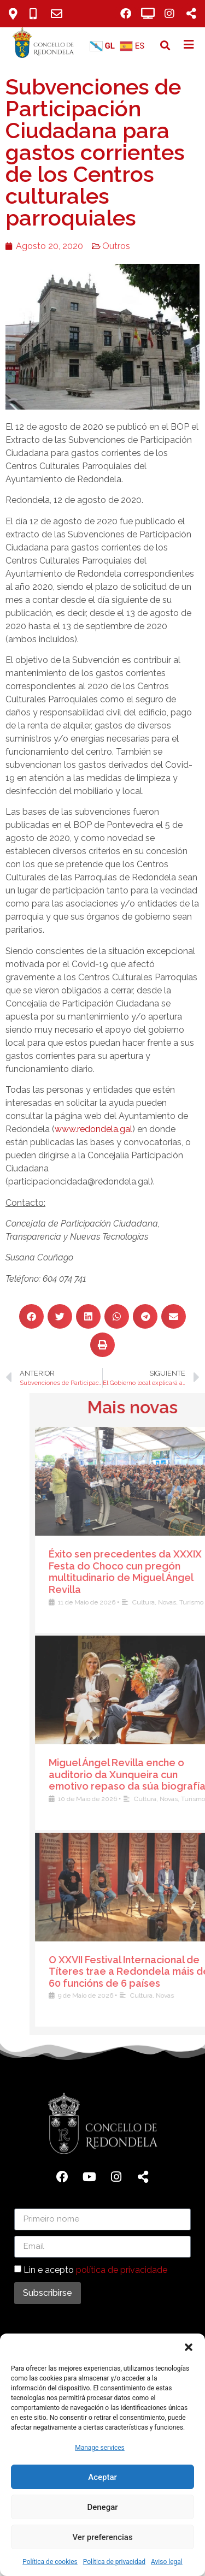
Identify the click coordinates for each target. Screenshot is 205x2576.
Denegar (102, 2507)
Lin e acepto (95, 2270)
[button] (188, 2347)
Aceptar (102, 2477)
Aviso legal (167, 2562)
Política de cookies (50, 2562)
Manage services (100, 2447)
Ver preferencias (102, 2537)
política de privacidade (121, 2270)
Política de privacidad (114, 2562)
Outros (108, 246)
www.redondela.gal (85, 1129)
